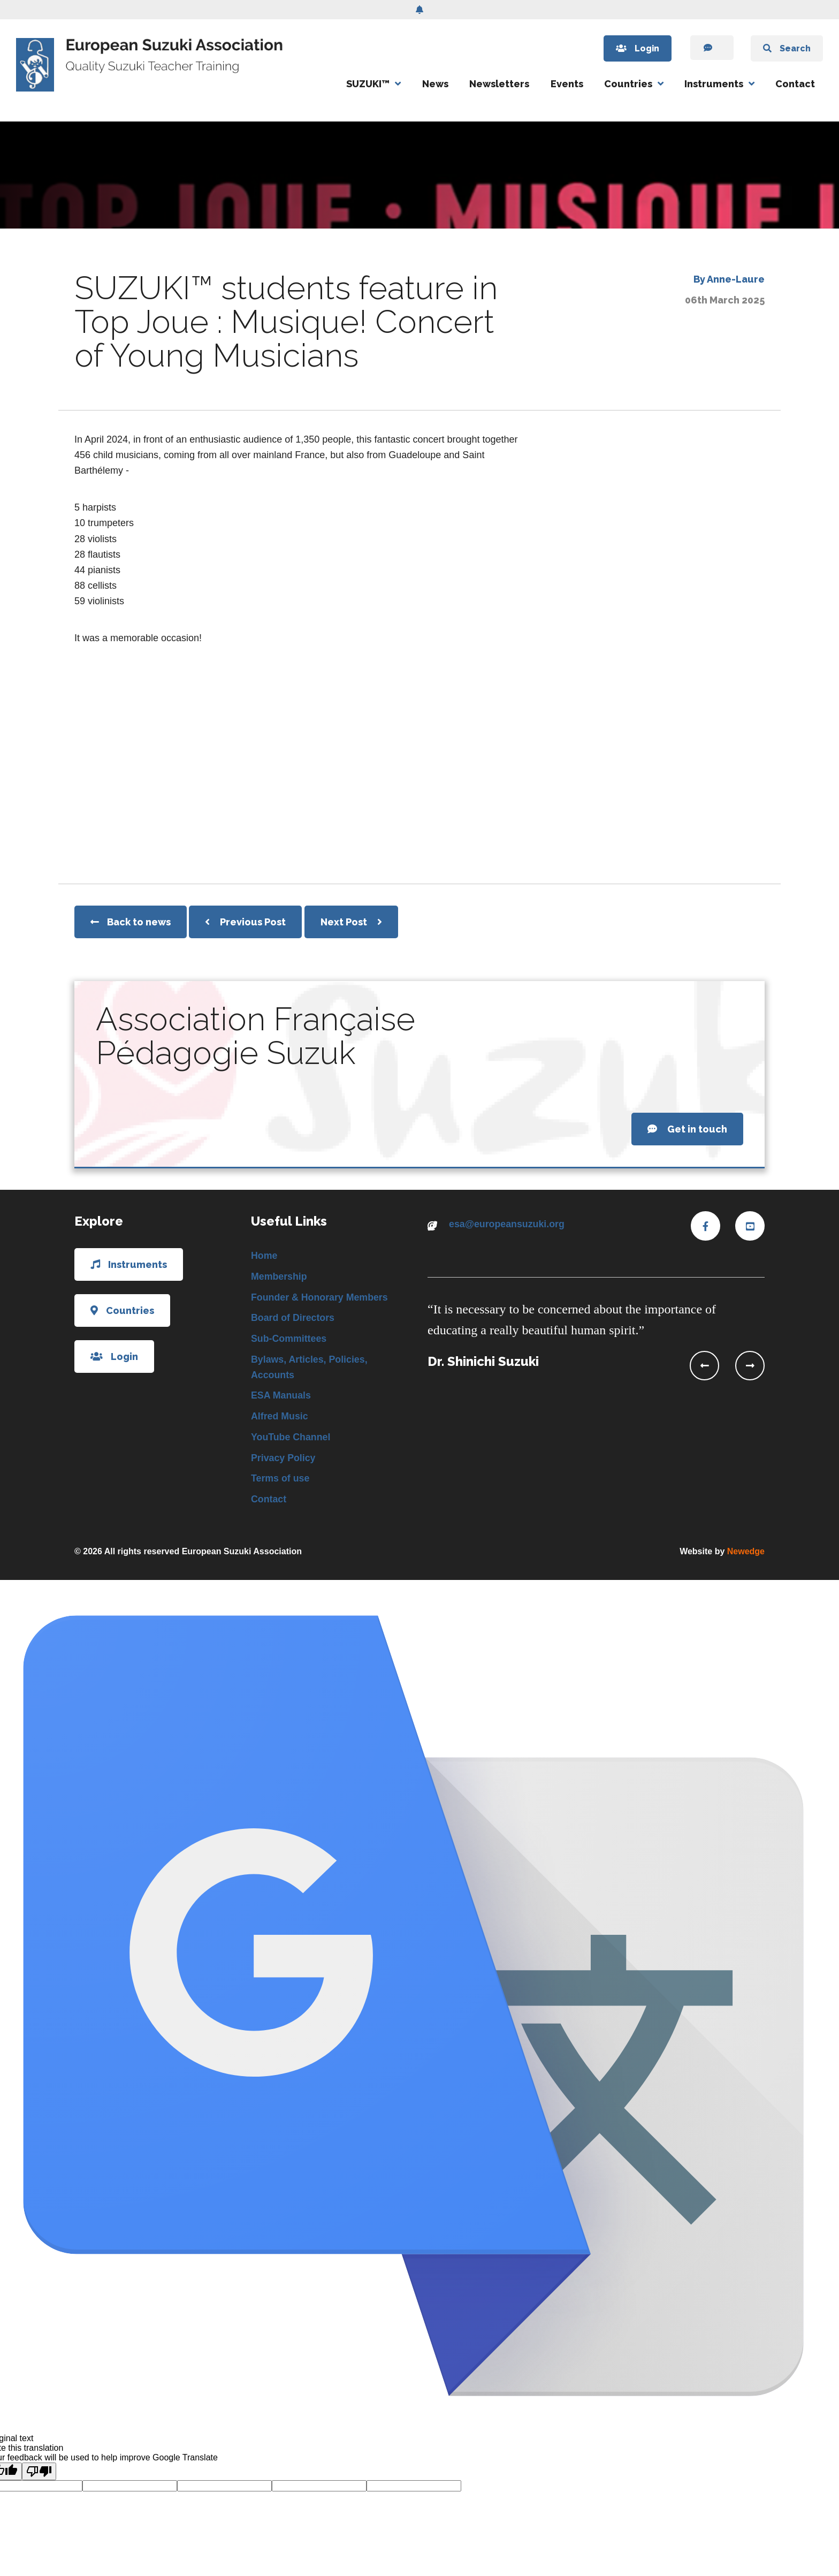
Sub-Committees (289, 1339)
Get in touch (687, 1129)
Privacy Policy (283, 1459)
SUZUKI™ (368, 83)
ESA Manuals (281, 1397)
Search (786, 48)
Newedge (746, 1554)
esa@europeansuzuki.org (507, 1224)
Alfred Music (280, 1417)
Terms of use (280, 1480)
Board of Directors (293, 1318)
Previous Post (245, 922)
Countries (628, 83)
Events (567, 83)
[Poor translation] (39, 2473)
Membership (279, 1276)
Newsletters (499, 83)
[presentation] (704, 1366)
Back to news (130, 922)
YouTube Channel (291, 1438)
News (435, 83)
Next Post (351, 922)
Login (632, 48)
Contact (795, 83)
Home (264, 1255)
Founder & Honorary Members (320, 1297)
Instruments (713, 83)
